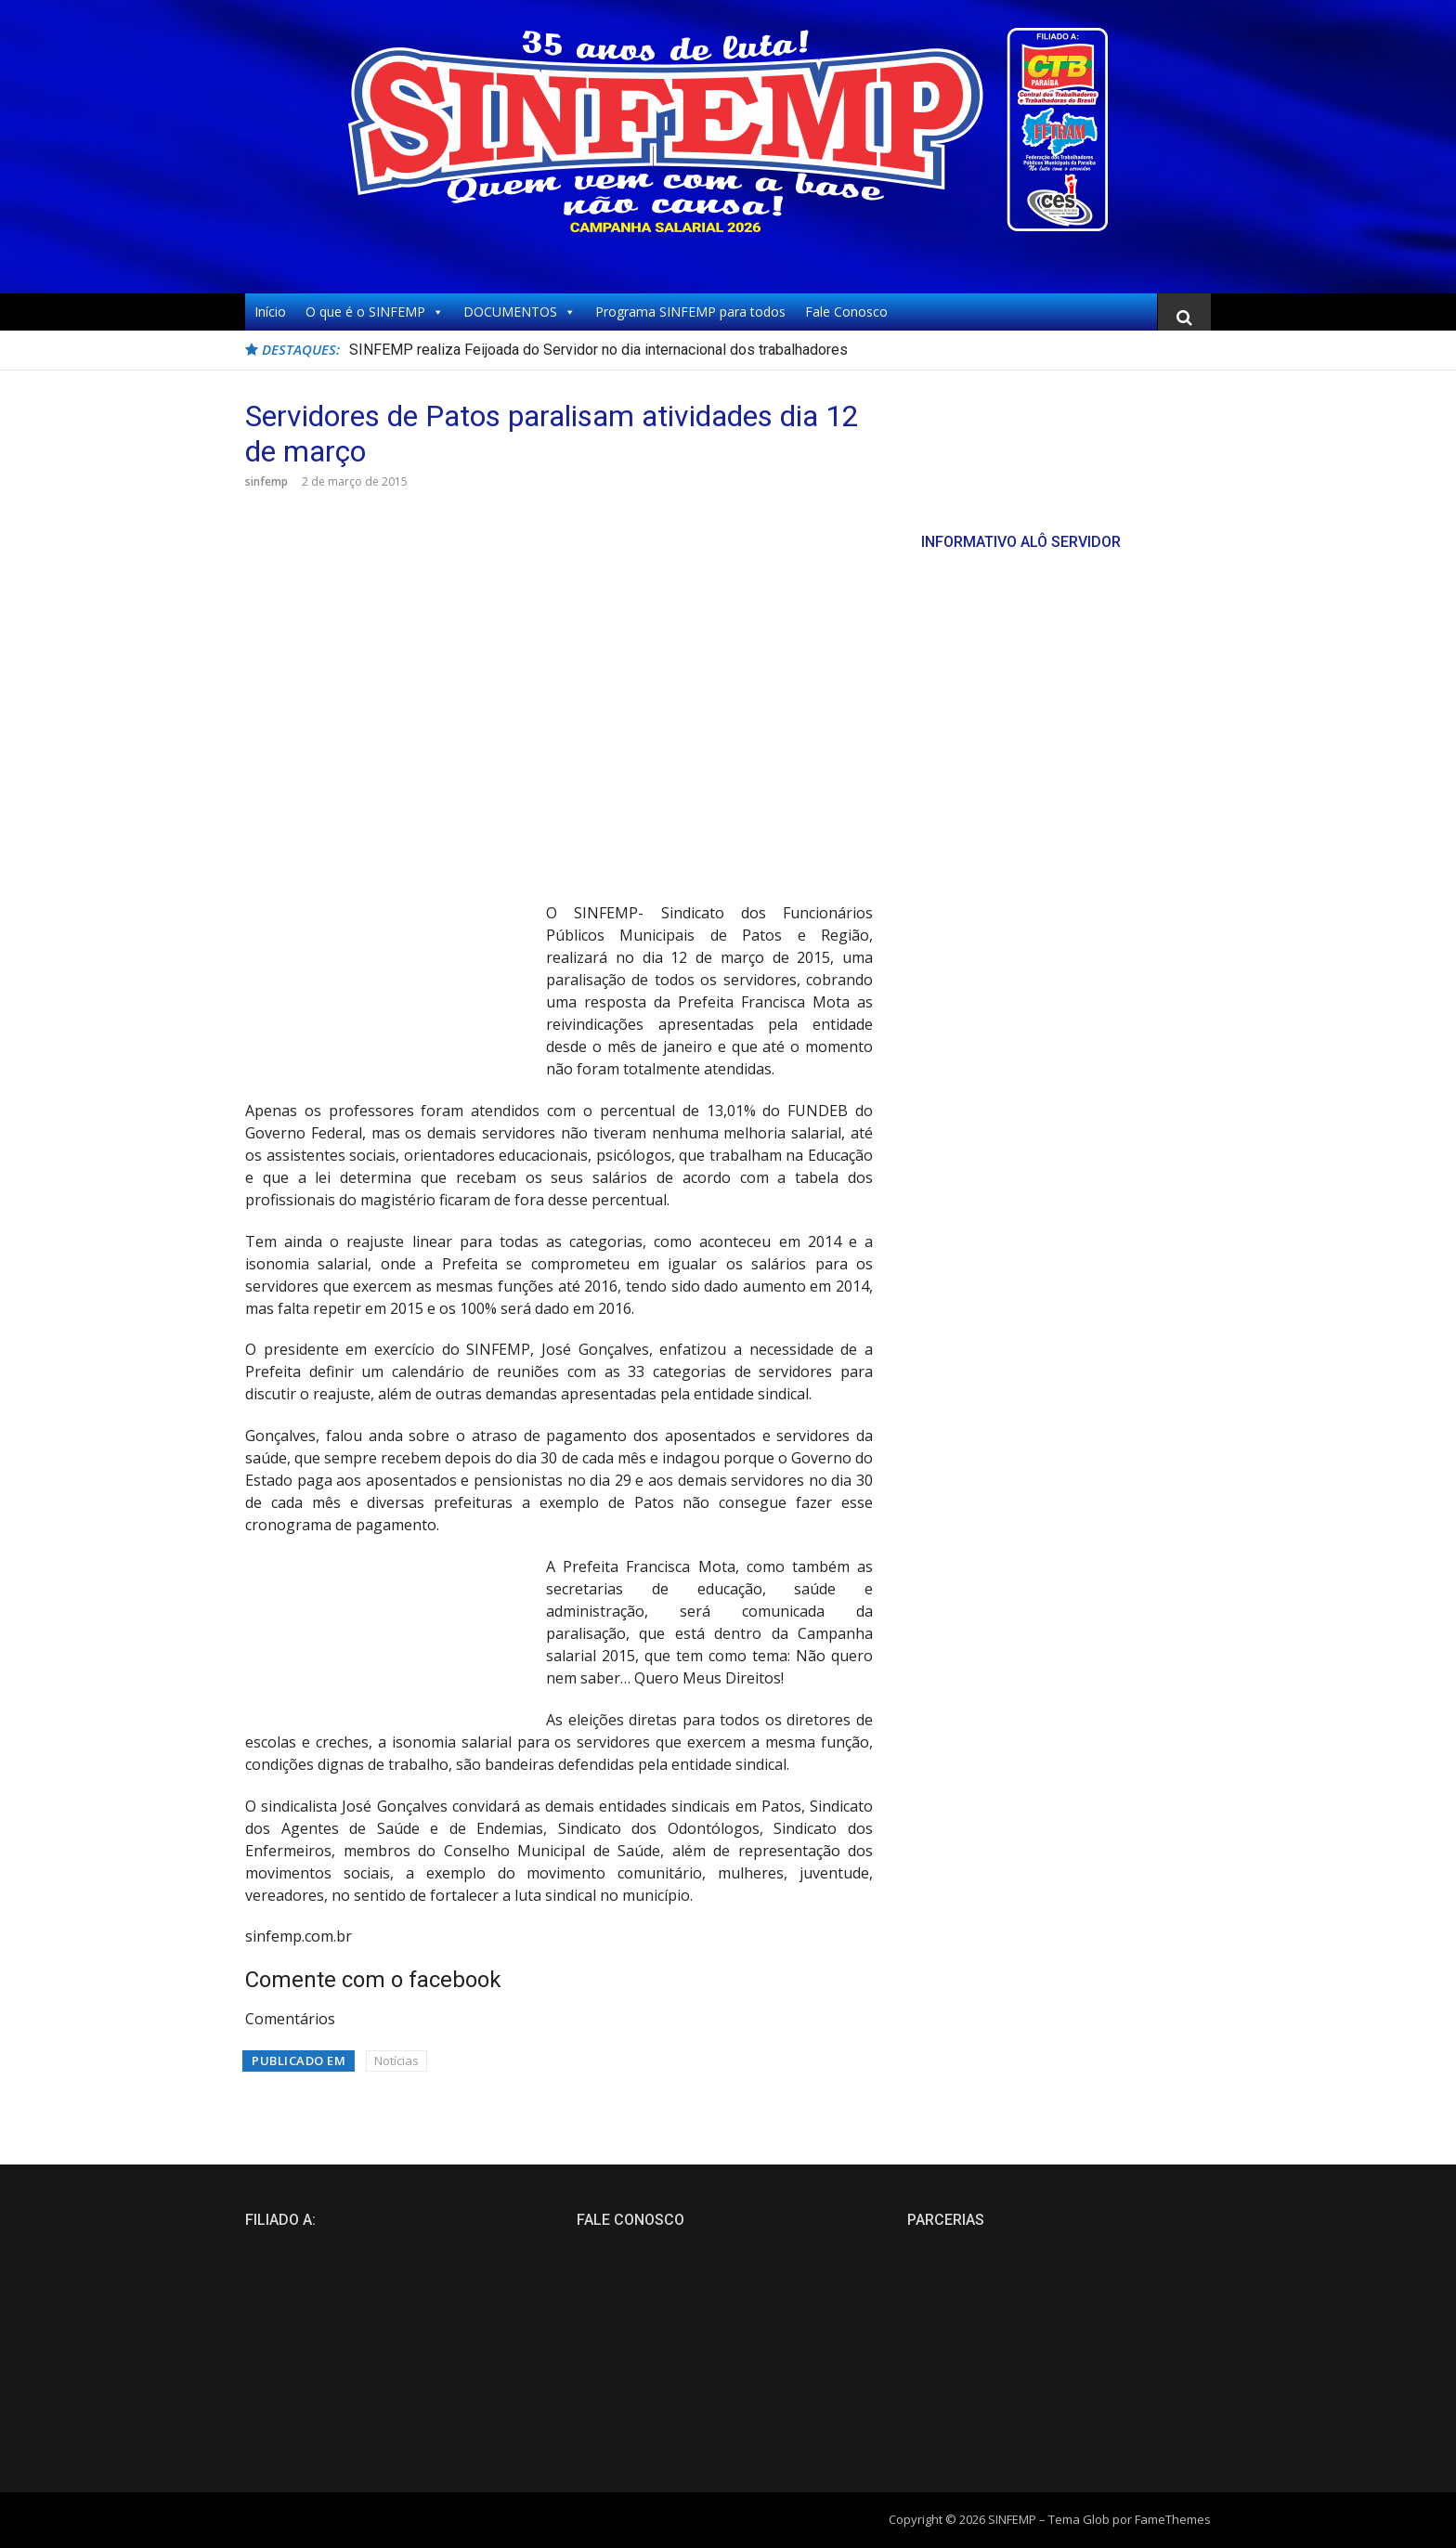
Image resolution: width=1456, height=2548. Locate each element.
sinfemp (266, 481)
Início (270, 311)
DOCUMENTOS (519, 312)
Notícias (396, 2060)
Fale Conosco (846, 311)
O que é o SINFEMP (375, 312)
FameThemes (1173, 2519)
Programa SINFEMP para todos (690, 311)
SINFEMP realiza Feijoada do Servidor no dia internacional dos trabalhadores (598, 349)
